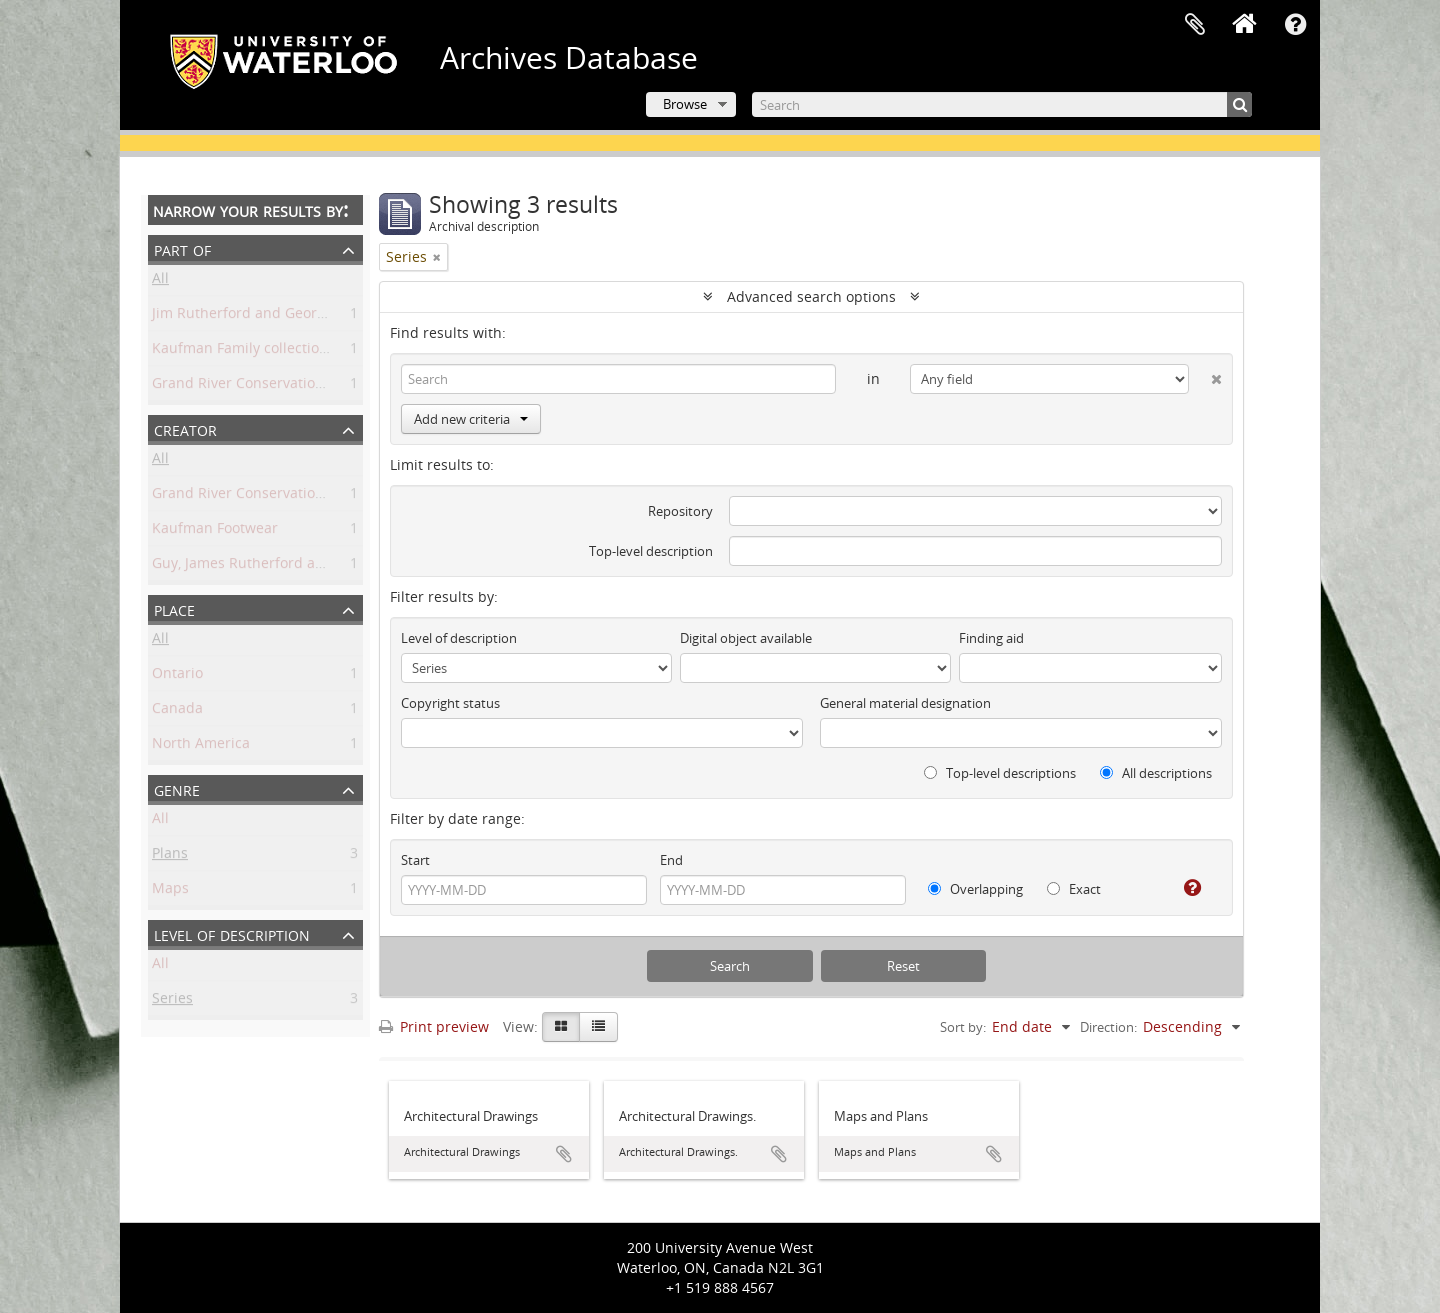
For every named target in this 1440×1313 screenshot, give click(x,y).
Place (174, 608)
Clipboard (1195, 25)
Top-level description (651, 551)
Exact (1074, 889)
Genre (177, 788)
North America (201, 746)
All (160, 281)
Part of (182, 248)
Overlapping (975, 889)
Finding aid (991, 638)
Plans (170, 856)
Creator (185, 428)
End (671, 860)
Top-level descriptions (1000, 773)
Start (415, 860)
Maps (170, 891)
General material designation (905, 703)
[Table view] (598, 1027)
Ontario (177, 676)
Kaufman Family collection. (242, 351)
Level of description (232, 933)
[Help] (1184, 888)
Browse (685, 104)
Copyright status (450, 703)
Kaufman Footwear (215, 531)
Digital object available (746, 638)
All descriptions (1156, 773)
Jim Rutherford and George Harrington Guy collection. (332, 316)
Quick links (1295, 25)
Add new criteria (471, 419)
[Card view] (561, 1027)
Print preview (434, 1026)
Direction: (1108, 1027)
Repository (680, 511)
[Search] (1002, 104)
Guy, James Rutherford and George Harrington (307, 566)
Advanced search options (811, 296)
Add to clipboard (564, 1154)
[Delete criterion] (1205, 375)
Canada (177, 711)
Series (172, 1001)
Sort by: (963, 1027)
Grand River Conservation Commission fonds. (304, 386)
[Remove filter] (437, 257)
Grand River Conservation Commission (281, 496)
